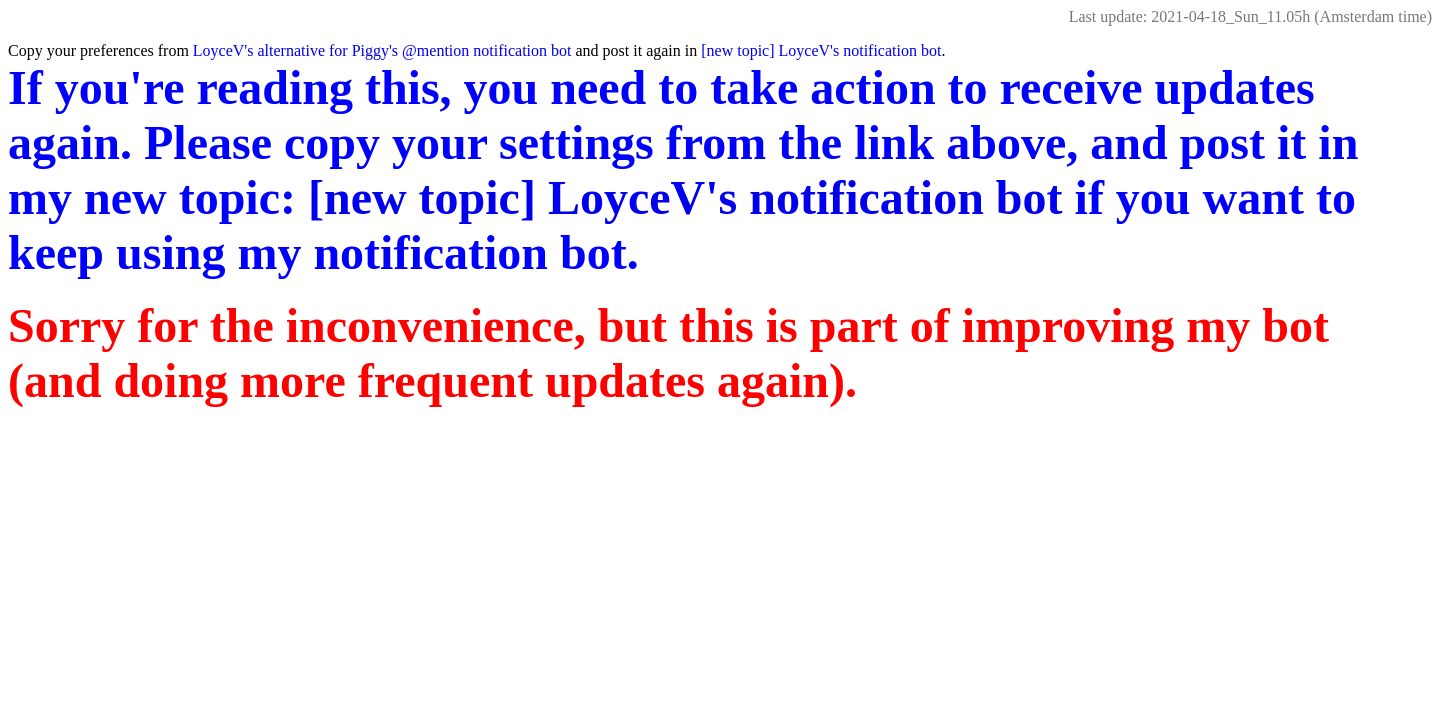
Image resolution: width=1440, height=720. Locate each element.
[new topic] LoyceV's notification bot (821, 50)
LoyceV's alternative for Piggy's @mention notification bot (382, 50)
